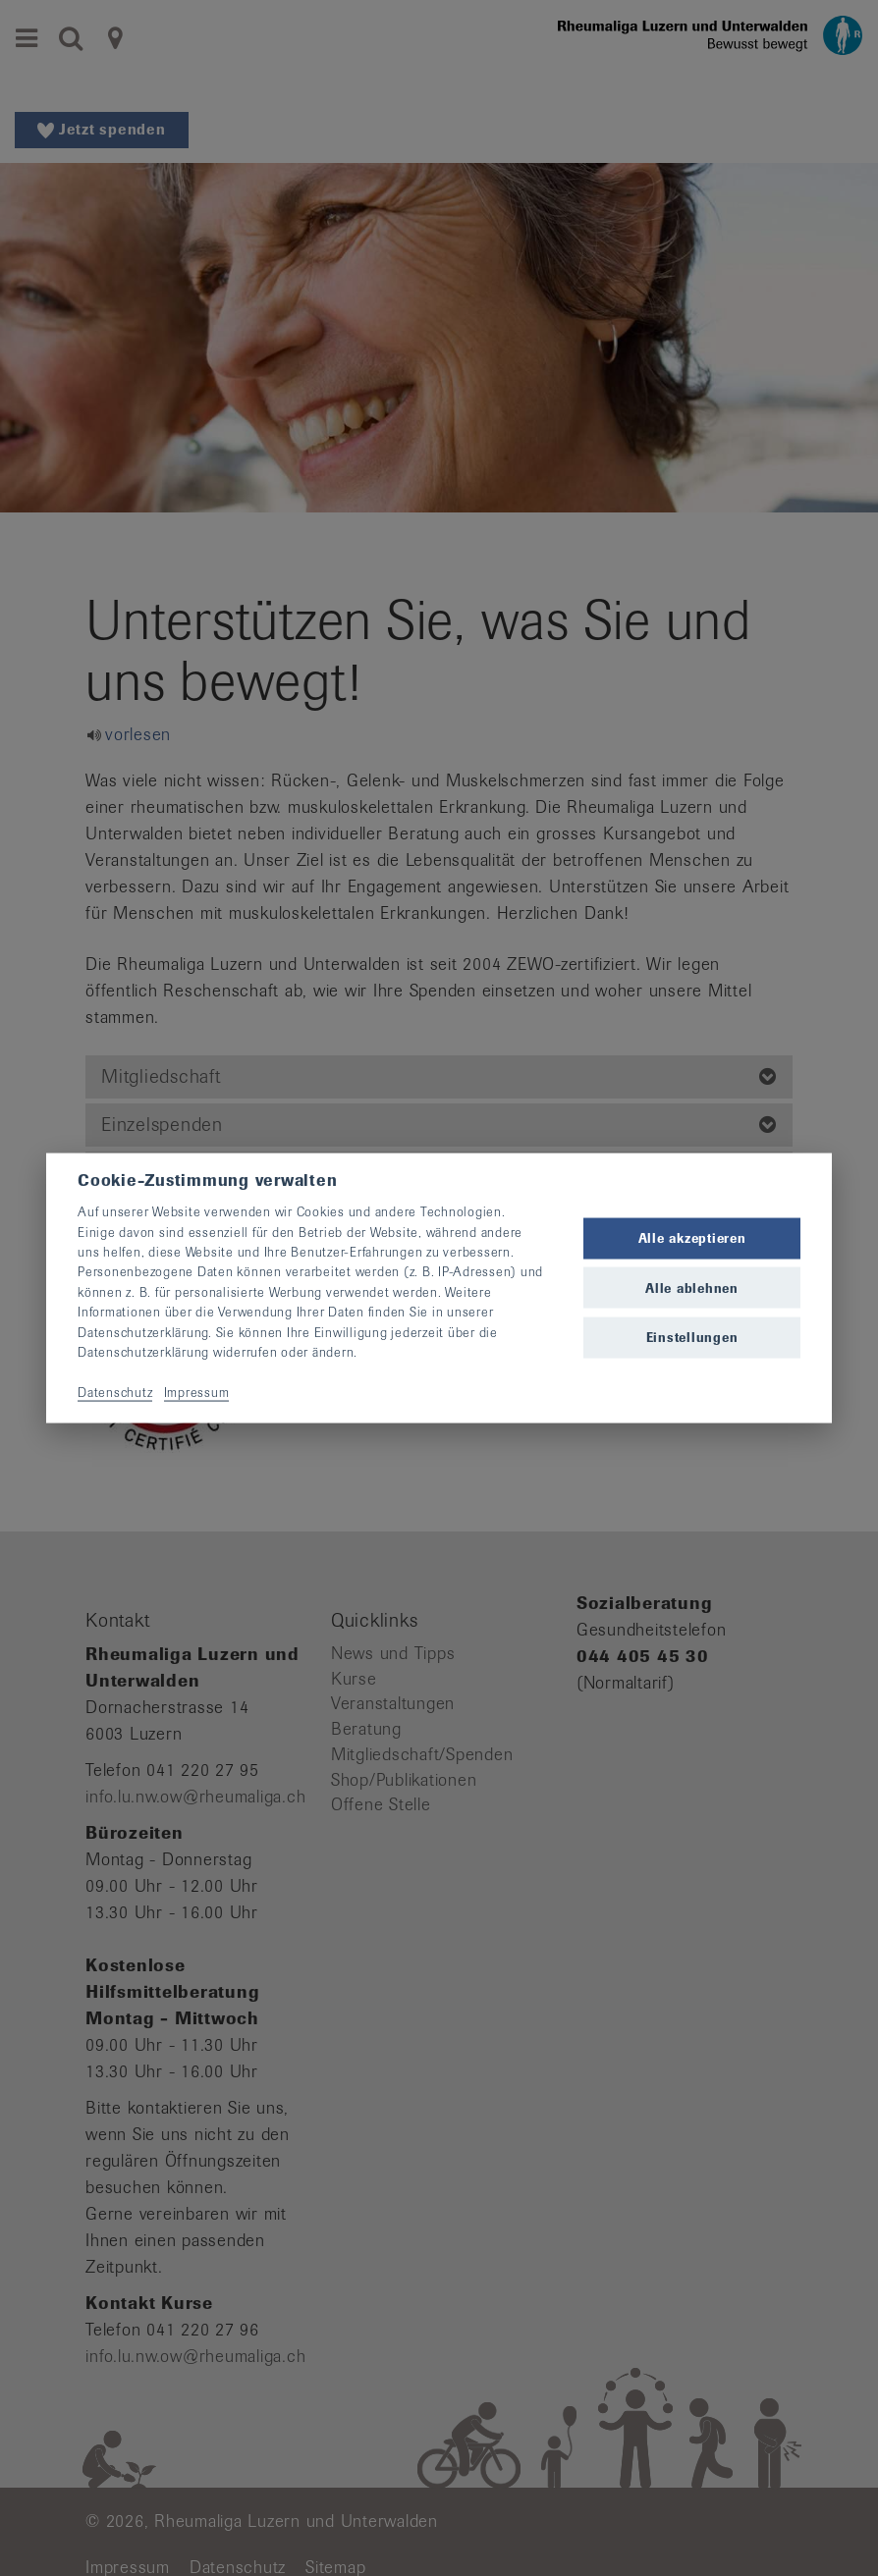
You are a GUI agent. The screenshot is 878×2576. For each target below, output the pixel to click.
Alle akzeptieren (692, 1238)
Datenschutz (115, 1391)
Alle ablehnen (692, 1287)
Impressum (197, 1391)
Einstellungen (692, 1336)
